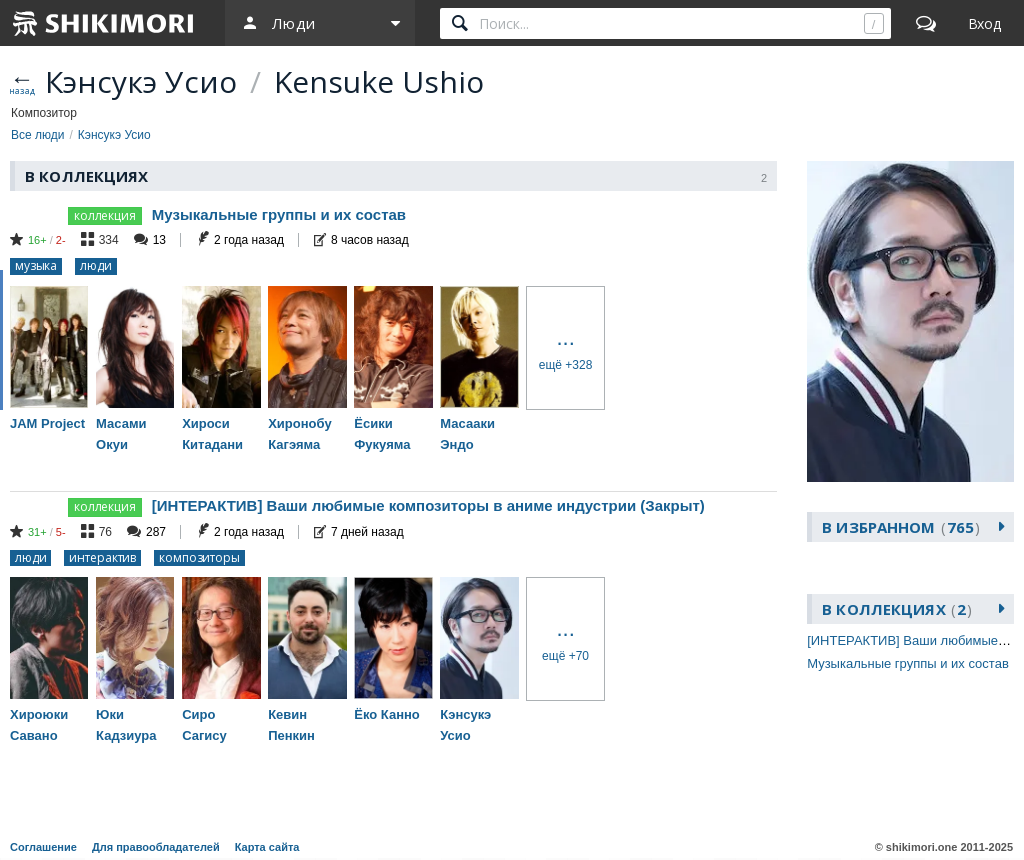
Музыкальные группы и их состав (279, 214)
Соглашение (43, 847)
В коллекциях (897, 609)
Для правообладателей (156, 847)
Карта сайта (267, 847)
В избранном (901, 527)
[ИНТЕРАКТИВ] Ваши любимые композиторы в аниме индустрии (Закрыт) (428, 505)
